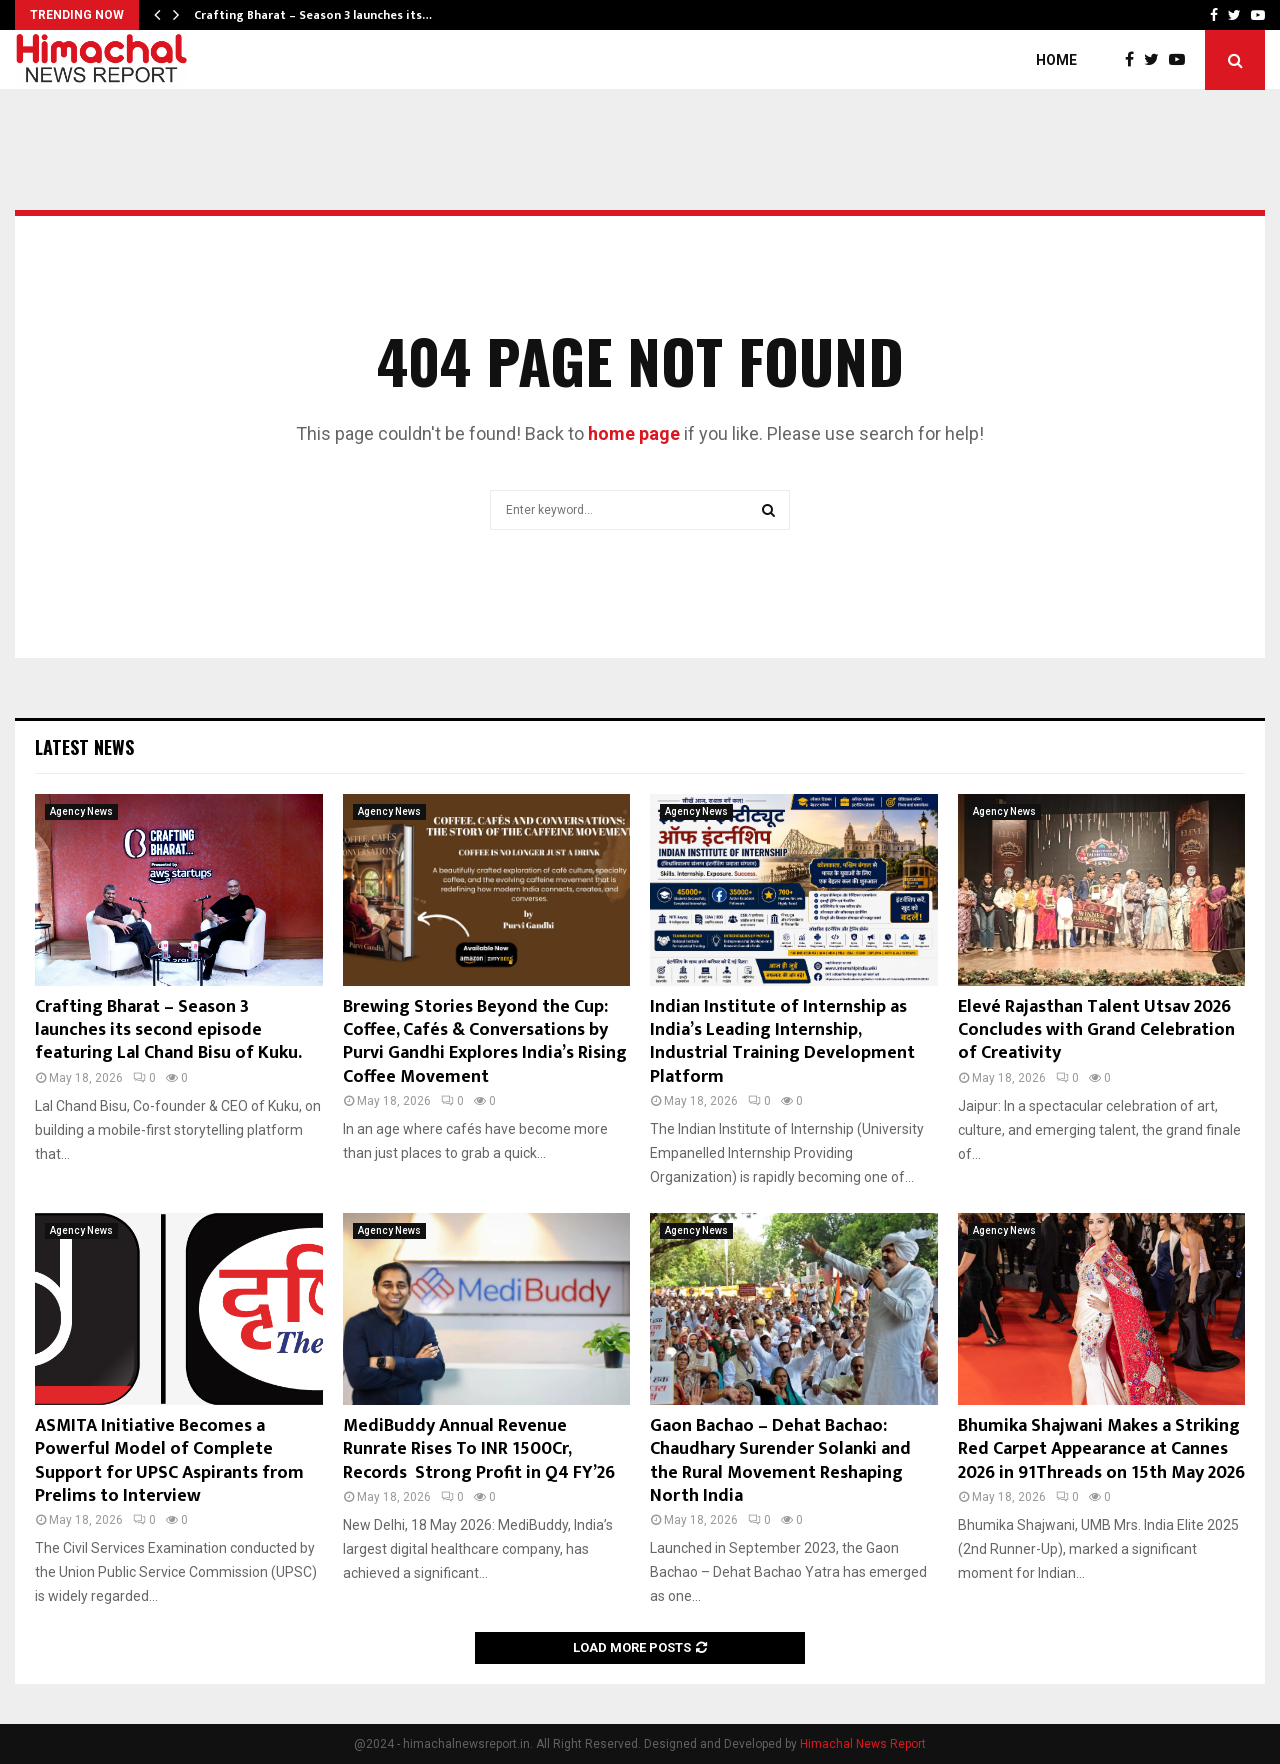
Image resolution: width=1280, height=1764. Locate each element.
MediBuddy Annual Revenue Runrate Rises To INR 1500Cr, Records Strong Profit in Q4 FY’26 (479, 1449)
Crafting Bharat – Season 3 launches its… (313, 15)
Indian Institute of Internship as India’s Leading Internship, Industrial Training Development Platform (782, 1042)
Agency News (81, 811)
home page (634, 433)
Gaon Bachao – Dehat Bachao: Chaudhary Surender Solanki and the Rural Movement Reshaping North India (780, 1461)
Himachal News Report (863, 1744)
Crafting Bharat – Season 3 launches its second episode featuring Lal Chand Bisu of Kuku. (168, 1030)
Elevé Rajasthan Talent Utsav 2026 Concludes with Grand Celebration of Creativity (1096, 1030)
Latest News (84, 747)
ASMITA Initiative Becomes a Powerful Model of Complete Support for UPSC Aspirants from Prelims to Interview (169, 1461)
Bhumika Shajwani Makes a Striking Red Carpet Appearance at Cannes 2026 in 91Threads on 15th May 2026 (1101, 1449)
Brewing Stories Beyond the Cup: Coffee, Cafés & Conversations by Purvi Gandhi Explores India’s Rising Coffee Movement (485, 1042)
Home (1056, 60)
